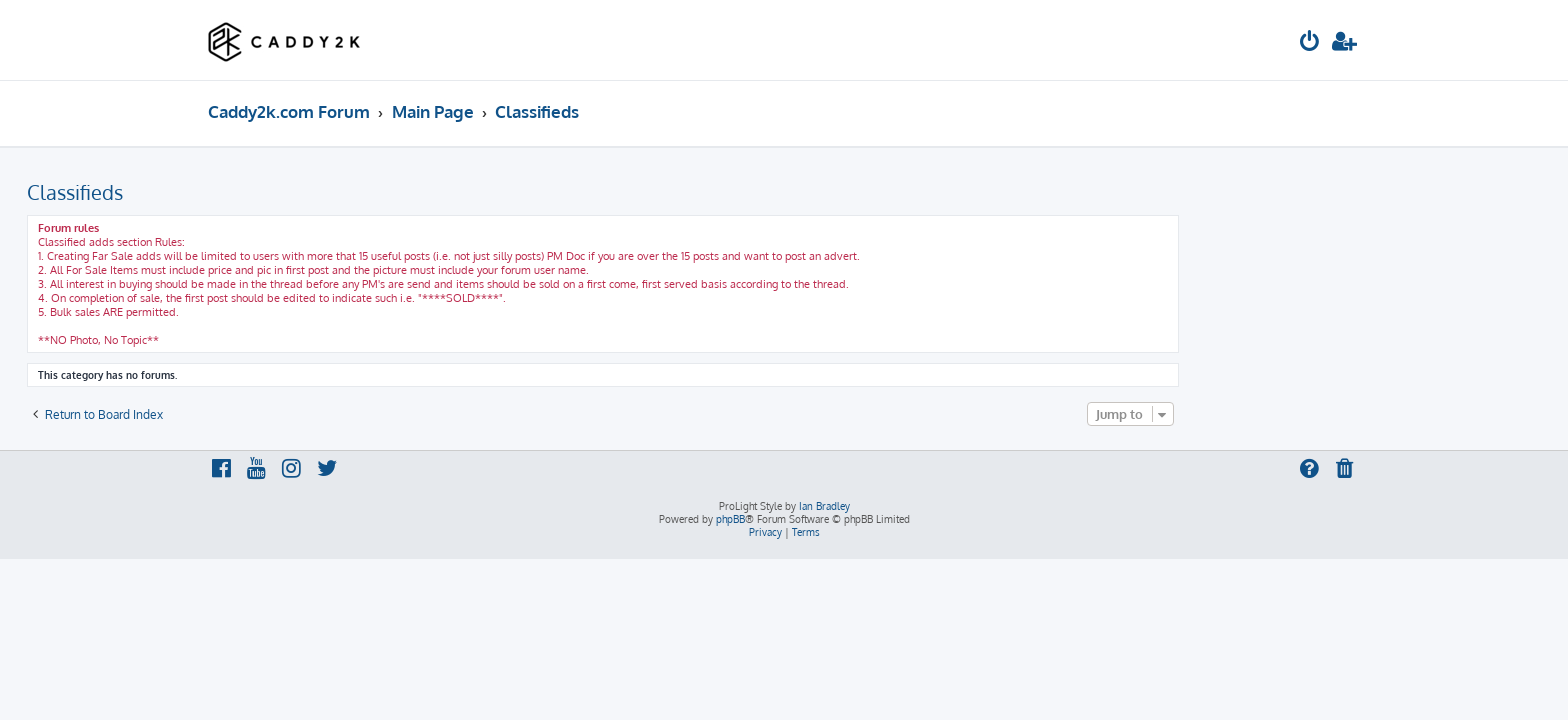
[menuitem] (1310, 43)
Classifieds (256, 192)
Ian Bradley (824, 506)
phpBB (730, 519)
